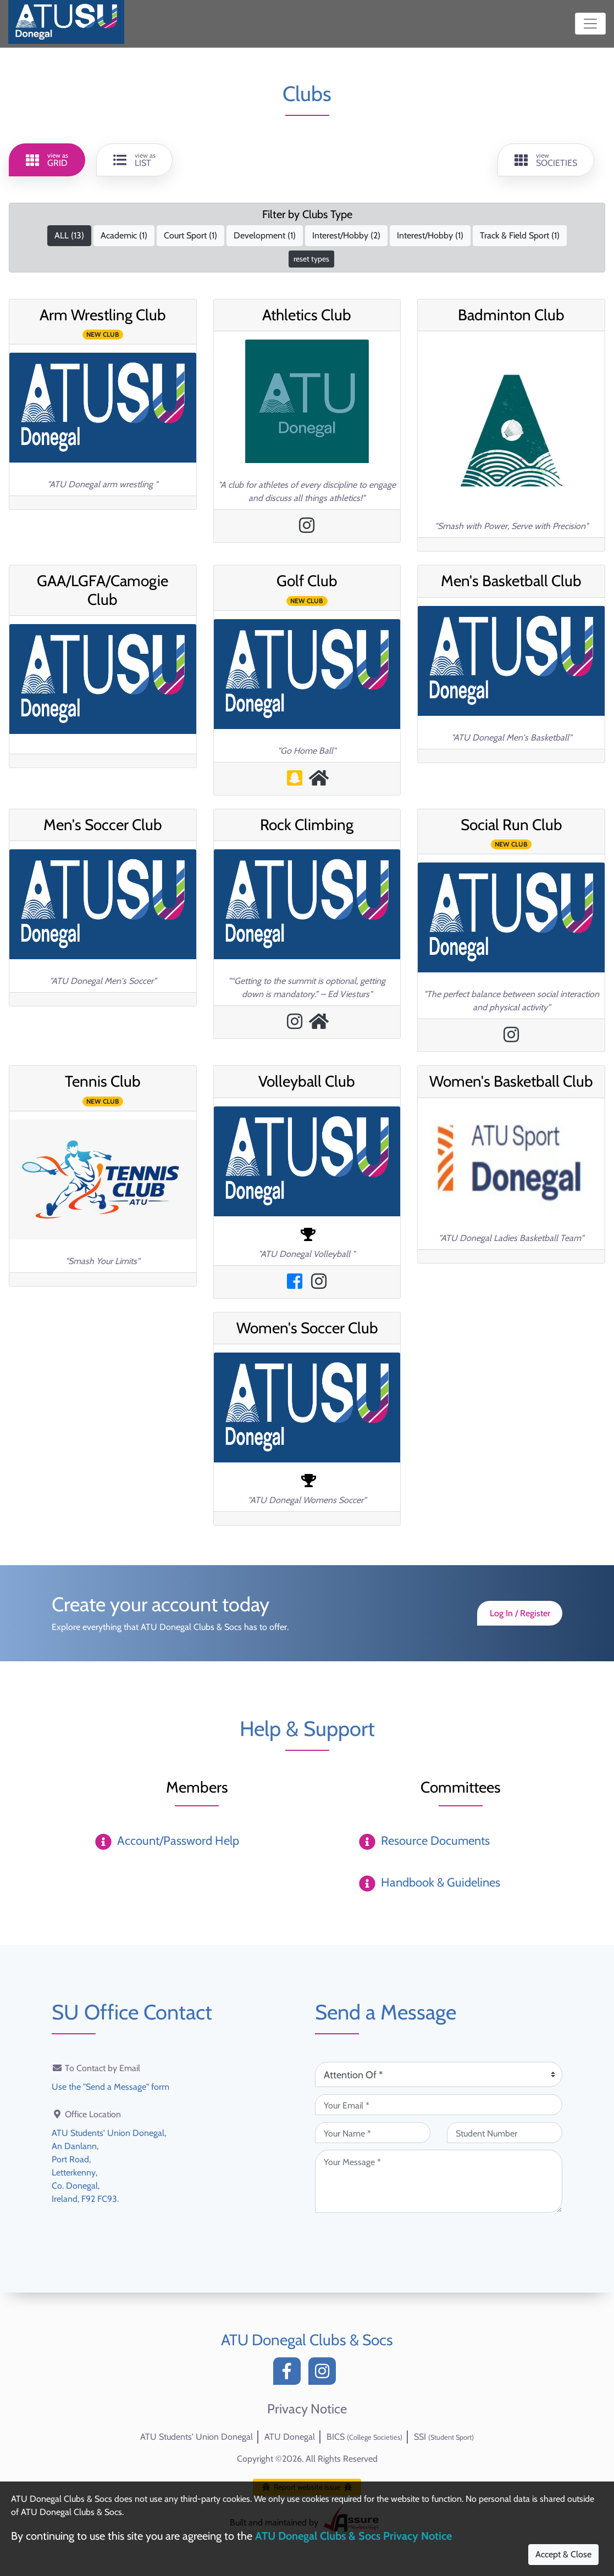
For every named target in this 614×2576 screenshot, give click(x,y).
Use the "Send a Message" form (110, 2087)
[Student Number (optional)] (504, 2132)
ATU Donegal (289, 2437)
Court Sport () (190, 235)
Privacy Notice (307, 2409)
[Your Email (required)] (438, 2104)
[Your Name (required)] (372, 2132)
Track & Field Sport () (520, 235)
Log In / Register (520, 1613)
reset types (311, 259)
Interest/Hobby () (346, 235)
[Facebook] (289, 2374)
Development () (265, 235)
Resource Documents (435, 1840)
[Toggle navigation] (590, 24)
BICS (364, 2437)
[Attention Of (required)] (438, 2074)
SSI (444, 2437)
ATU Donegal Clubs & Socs (307, 2339)
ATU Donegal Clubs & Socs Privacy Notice (353, 2535)
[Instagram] (324, 2374)
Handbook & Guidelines (440, 1882)
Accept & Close (563, 2554)
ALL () (69, 235)
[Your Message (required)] (438, 2181)
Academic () (124, 235)
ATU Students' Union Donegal (196, 2437)
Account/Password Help (178, 1840)
